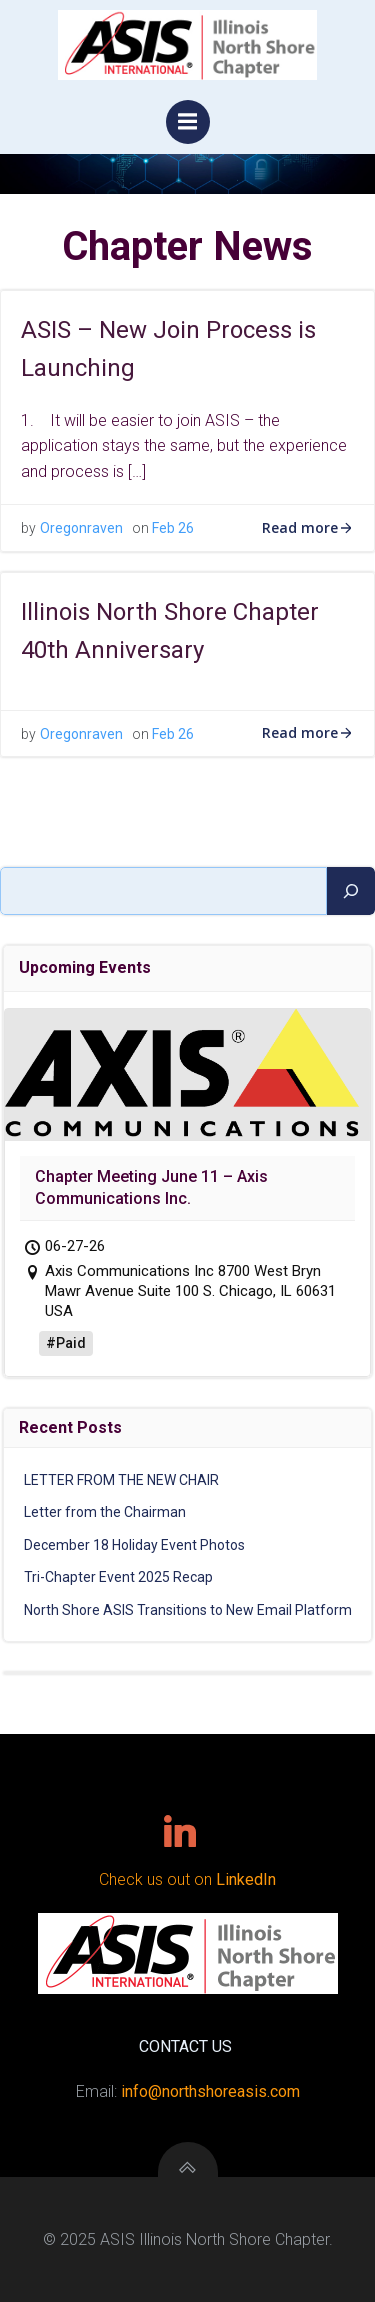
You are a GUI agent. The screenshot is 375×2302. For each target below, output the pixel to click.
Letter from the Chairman (105, 1512)
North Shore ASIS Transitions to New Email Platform (188, 1610)
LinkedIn (246, 1879)
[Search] (351, 891)
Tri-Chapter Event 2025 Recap (118, 1577)
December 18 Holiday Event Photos (134, 1545)
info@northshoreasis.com (210, 2091)
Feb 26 (173, 528)
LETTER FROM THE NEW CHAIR (121, 1480)
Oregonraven (81, 528)
